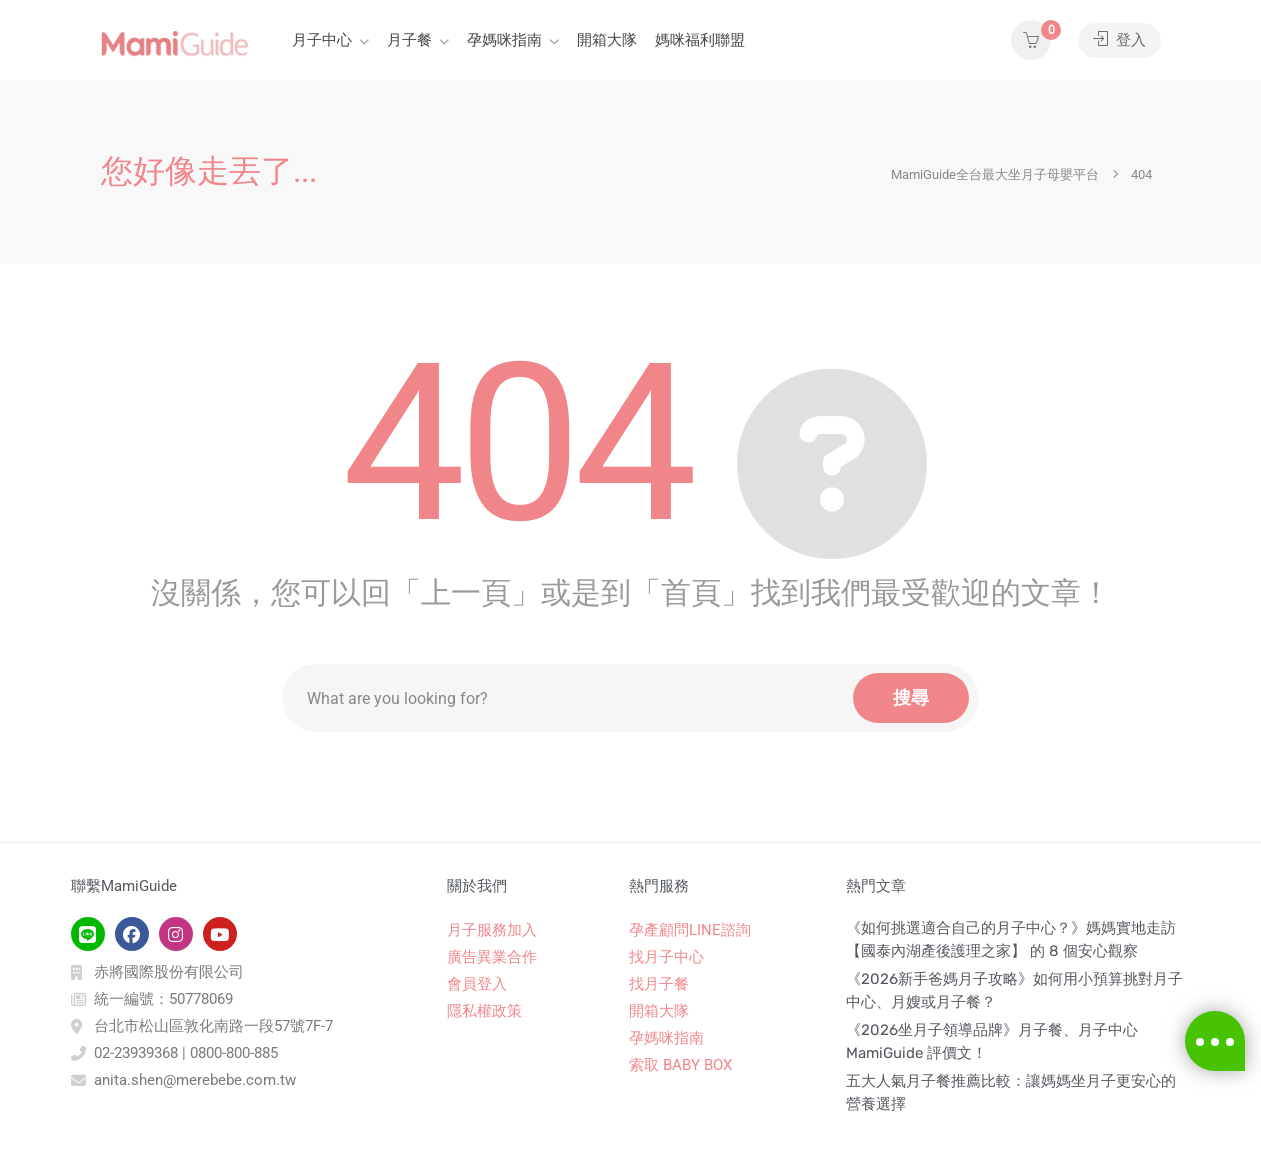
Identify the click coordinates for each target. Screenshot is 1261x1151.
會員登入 (477, 984)
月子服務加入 (492, 930)
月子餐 (409, 40)
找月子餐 (659, 984)
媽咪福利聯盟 (700, 40)
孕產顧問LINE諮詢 (690, 930)
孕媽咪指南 (504, 40)
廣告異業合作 (492, 957)
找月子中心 (666, 957)
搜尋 (911, 697)
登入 (1119, 40)
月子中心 (322, 40)
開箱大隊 (607, 40)
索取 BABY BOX (680, 1065)
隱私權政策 (484, 1011)
